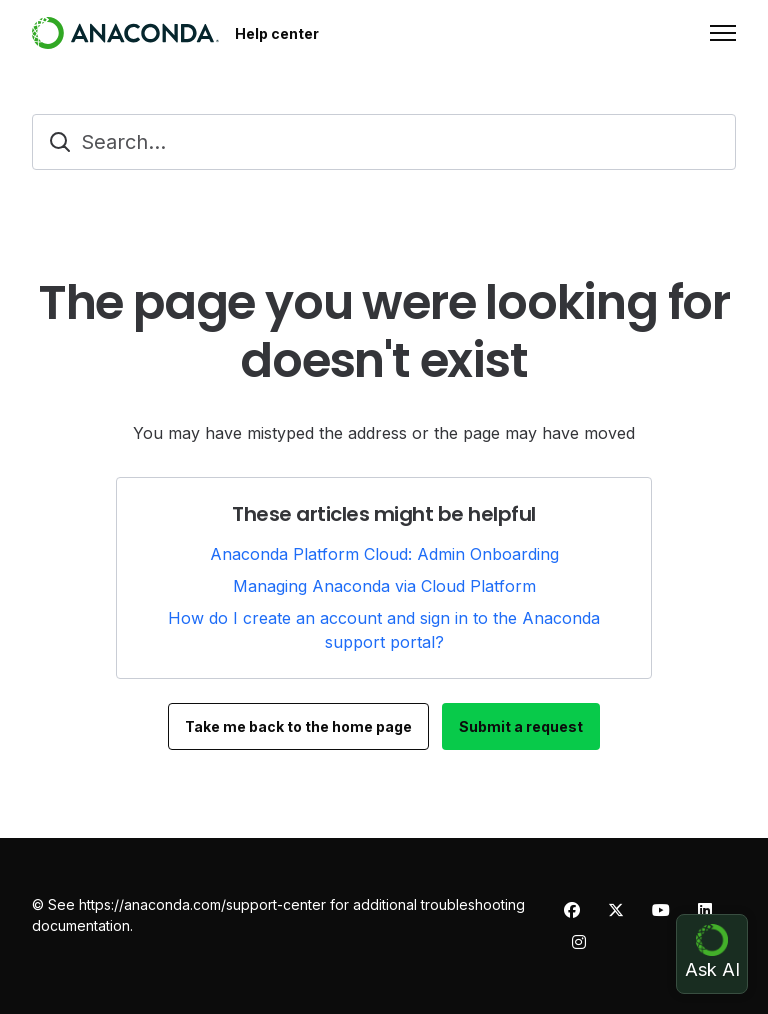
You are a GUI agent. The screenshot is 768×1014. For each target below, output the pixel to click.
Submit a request (521, 726)
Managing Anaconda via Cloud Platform (384, 586)
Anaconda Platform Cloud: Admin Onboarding (384, 554)
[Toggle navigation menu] (723, 33)
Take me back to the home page (298, 726)
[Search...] (384, 142)
